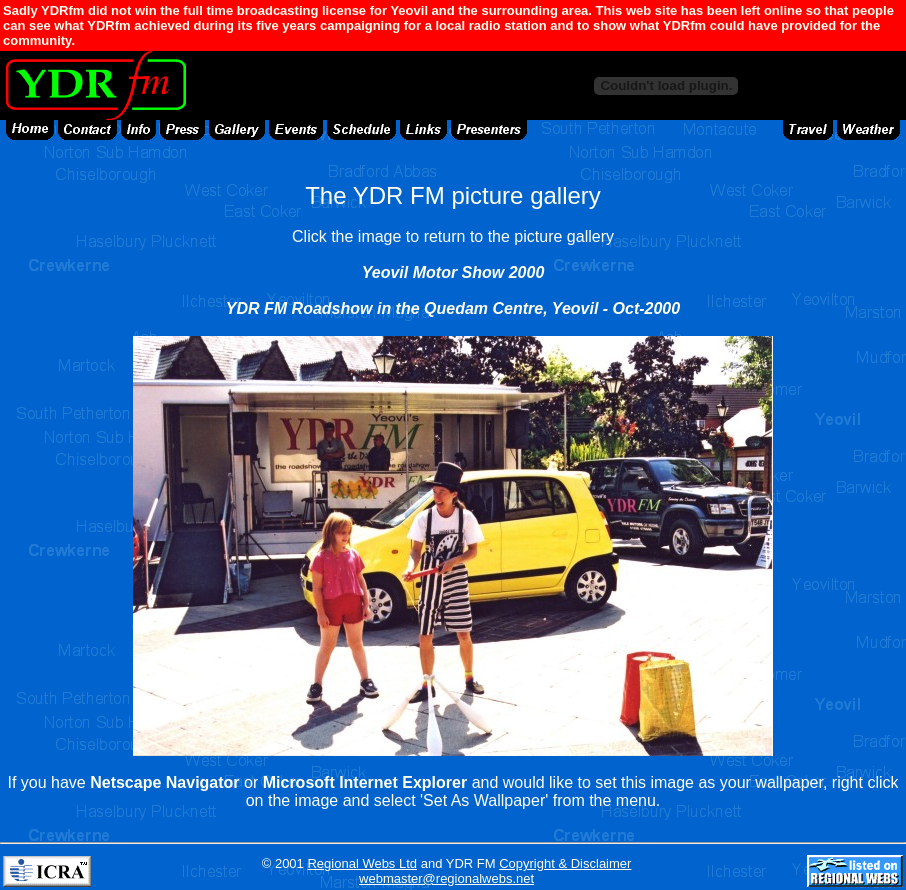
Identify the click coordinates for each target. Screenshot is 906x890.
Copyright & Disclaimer (565, 863)
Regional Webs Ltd (362, 863)
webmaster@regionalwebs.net (446, 878)
